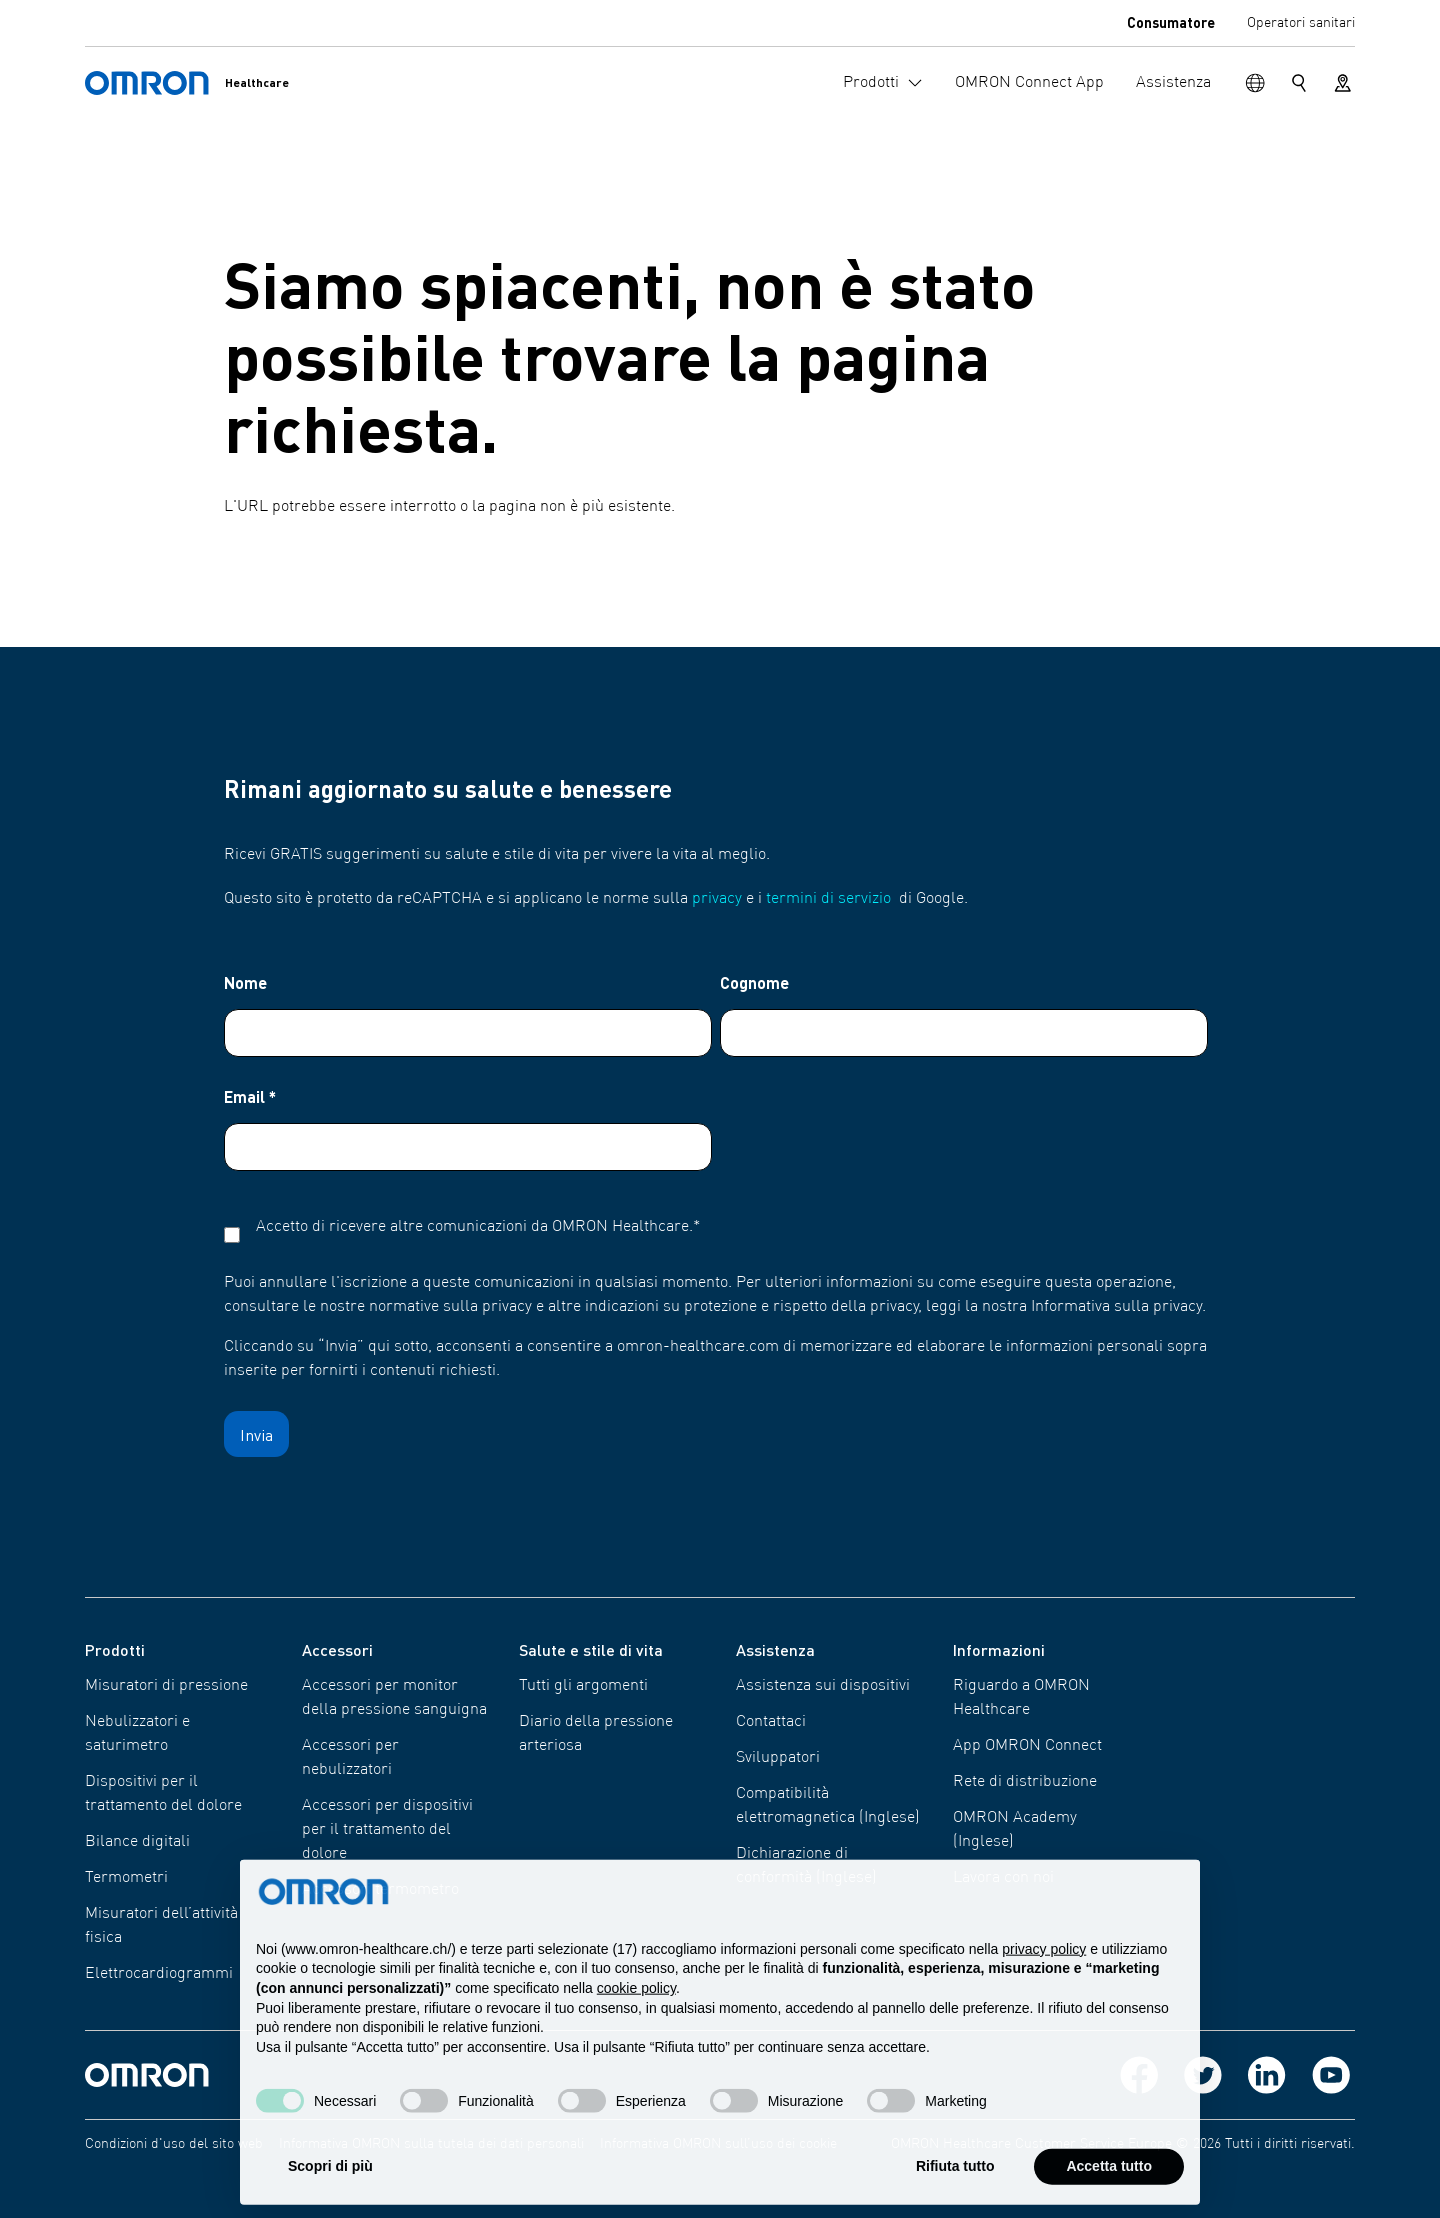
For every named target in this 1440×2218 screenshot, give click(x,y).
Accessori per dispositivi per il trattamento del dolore (387, 1830)
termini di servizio (828, 899)
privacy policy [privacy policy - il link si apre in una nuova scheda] (1044, 1990)
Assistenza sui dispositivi (823, 1686)
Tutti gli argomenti (583, 1686)
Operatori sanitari (1301, 23)
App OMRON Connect (1027, 1746)
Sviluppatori (778, 1758)
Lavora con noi (1003, 1878)
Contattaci (771, 1722)
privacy (717, 899)
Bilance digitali (137, 1842)
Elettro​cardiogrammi (159, 1974)
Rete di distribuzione (1025, 1782)
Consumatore (1171, 22)
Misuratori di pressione (166, 1686)
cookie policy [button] (636, 2030)
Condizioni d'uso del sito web (174, 2144)
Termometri (126, 1878)
